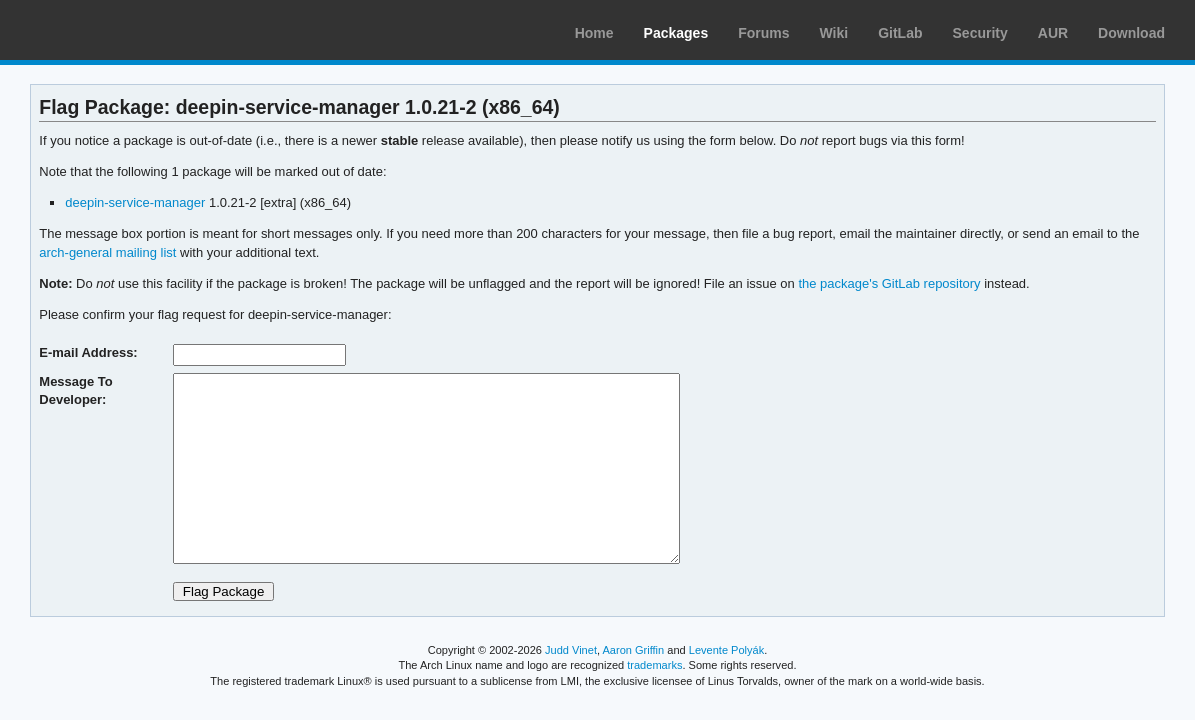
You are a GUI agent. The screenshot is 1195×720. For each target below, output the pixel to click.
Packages (676, 33)
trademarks (654, 665)
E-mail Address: (88, 352)
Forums (763, 33)
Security (980, 33)
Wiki (834, 33)
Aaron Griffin (633, 650)
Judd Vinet (571, 650)
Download (1131, 33)
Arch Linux (110, 30)
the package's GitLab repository (889, 283)
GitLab (900, 33)
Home (594, 33)
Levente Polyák (726, 650)
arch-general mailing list (107, 252)
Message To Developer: (75, 390)
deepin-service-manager (135, 202)
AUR (1053, 33)
